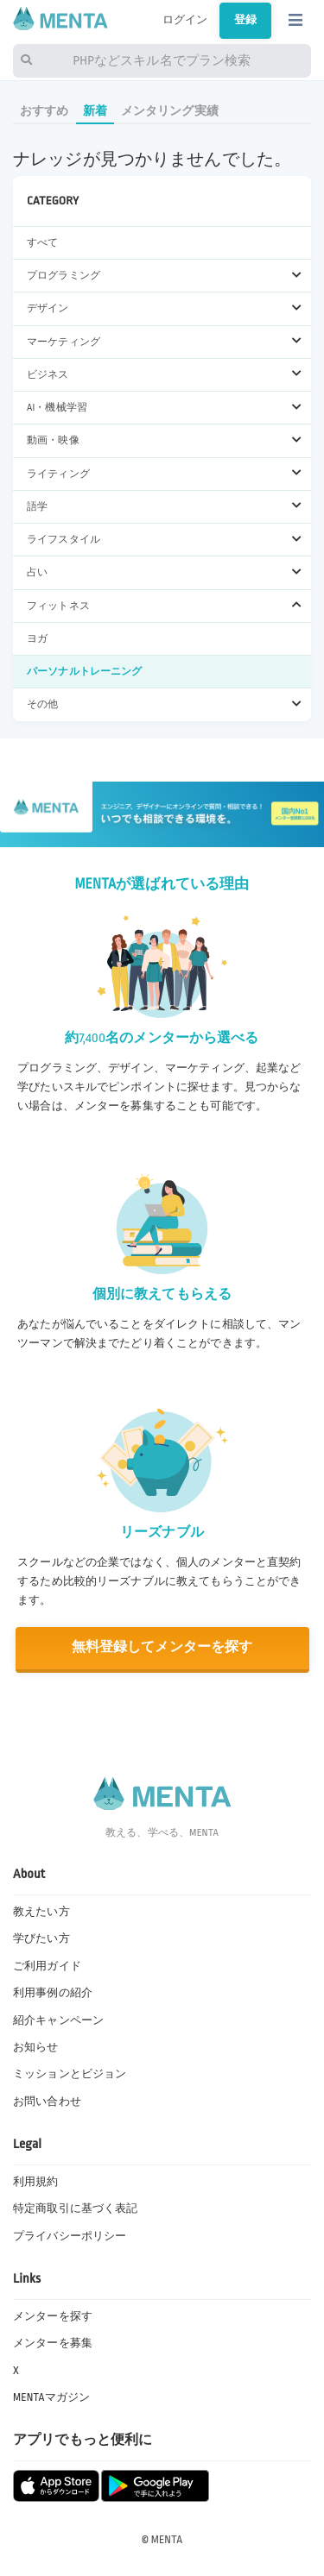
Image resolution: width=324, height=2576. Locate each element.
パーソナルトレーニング (84, 671)
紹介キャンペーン (58, 2020)
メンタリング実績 (170, 110)
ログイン (185, 20)
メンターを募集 (52, 2343)
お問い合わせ (47, 2101)
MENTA (167, 2540)
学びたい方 (41, 1938)
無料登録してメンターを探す (162, 1647)
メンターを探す (52, 2316)
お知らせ (36, 2047)
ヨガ (37, 638)
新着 (95, 110)
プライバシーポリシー (69, 2236)
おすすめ (44, 110)
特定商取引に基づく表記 (75, 2208)
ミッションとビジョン (69, 2074)
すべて (42, 242)
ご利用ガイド (47, 1966)
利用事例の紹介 (52, 1993)
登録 (245, 20)
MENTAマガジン (51, 2397)
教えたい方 (41, 1912)
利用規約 (36, 2182)
